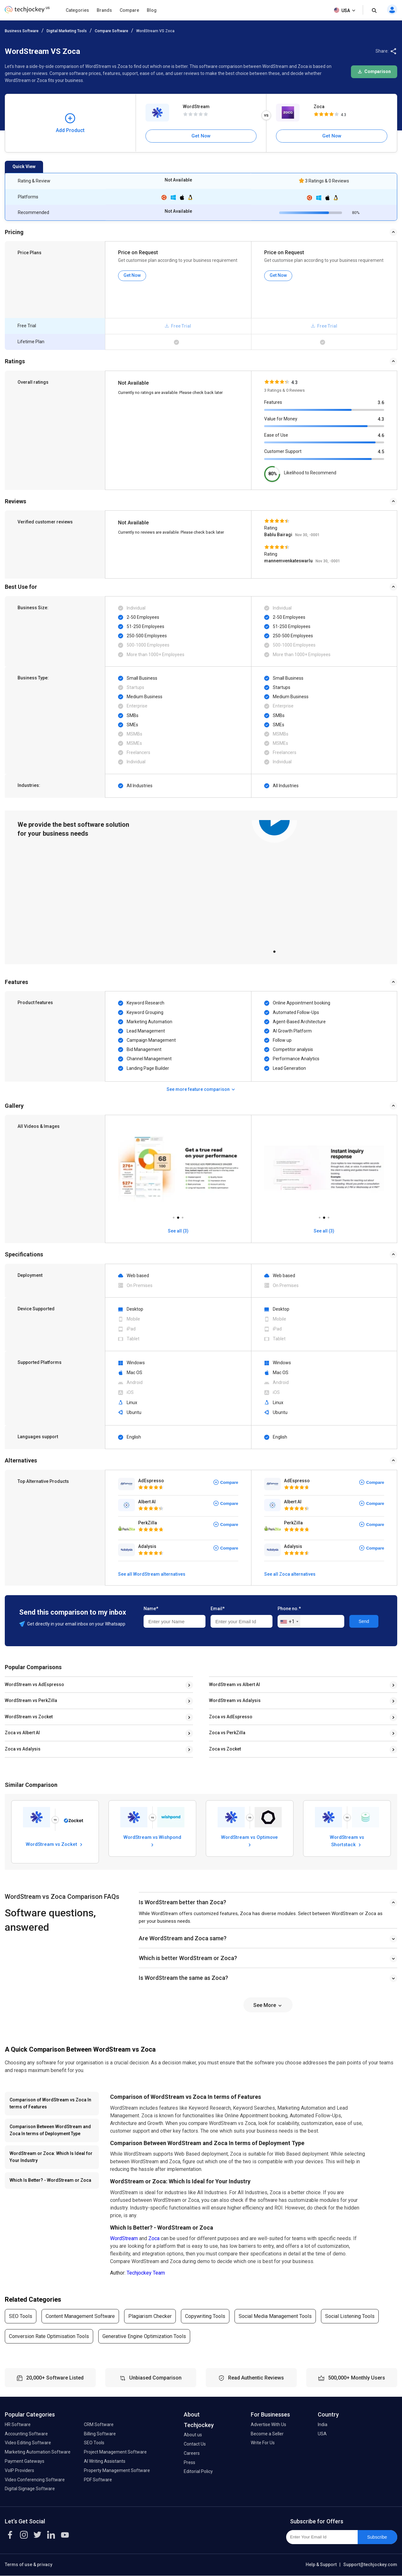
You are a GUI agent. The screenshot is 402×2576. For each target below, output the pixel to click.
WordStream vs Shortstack (347, 1840)
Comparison (374, 71)
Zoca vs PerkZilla (227, 1732)
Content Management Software (80, 2316)
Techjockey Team (146, 2273)
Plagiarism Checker (150, 2316)
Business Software (22, 31)
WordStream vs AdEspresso (34, 1684)
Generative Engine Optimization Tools (144, 2336)
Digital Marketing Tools (67, 31)
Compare (129, 10)
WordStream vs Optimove (249, 1840)
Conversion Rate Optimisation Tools (49, 2336)
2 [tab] (178, 1216)
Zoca (319, 106)
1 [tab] (274, 949)
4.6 (381, 435)
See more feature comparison (201, 1089)
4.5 (381, 451)
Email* (218, 1608)
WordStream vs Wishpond (152, 1840)
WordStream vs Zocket (29, 1716)
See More (268, 2005)
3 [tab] (182, 1216)
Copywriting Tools (205, 2316)
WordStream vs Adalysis (235, 1700)
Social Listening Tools (350, 2316)
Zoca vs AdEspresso (230, 1716)
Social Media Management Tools (275, 2316)
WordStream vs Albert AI (234, 1684)
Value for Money (280, 418)
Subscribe (377, 2537)
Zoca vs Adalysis (23, 1748)
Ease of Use (276, 435)
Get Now (201, 136)
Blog (152, 10)
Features (273, 402)
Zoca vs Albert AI (22, 1732)
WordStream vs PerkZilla (31, 1700)
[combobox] (289, 1621)
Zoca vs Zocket (225, 1748)
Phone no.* (289, 1608)
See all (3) (178, 1230)
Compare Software (111, 31)
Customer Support (283, 451)
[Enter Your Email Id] (321, 2537)
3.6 (381, 402)
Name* (151, 1608)
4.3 (381, 419)
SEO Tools (20, 2316)
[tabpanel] (274, 882)
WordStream (196, 106)
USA (345, 10)
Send (364, 1621)
